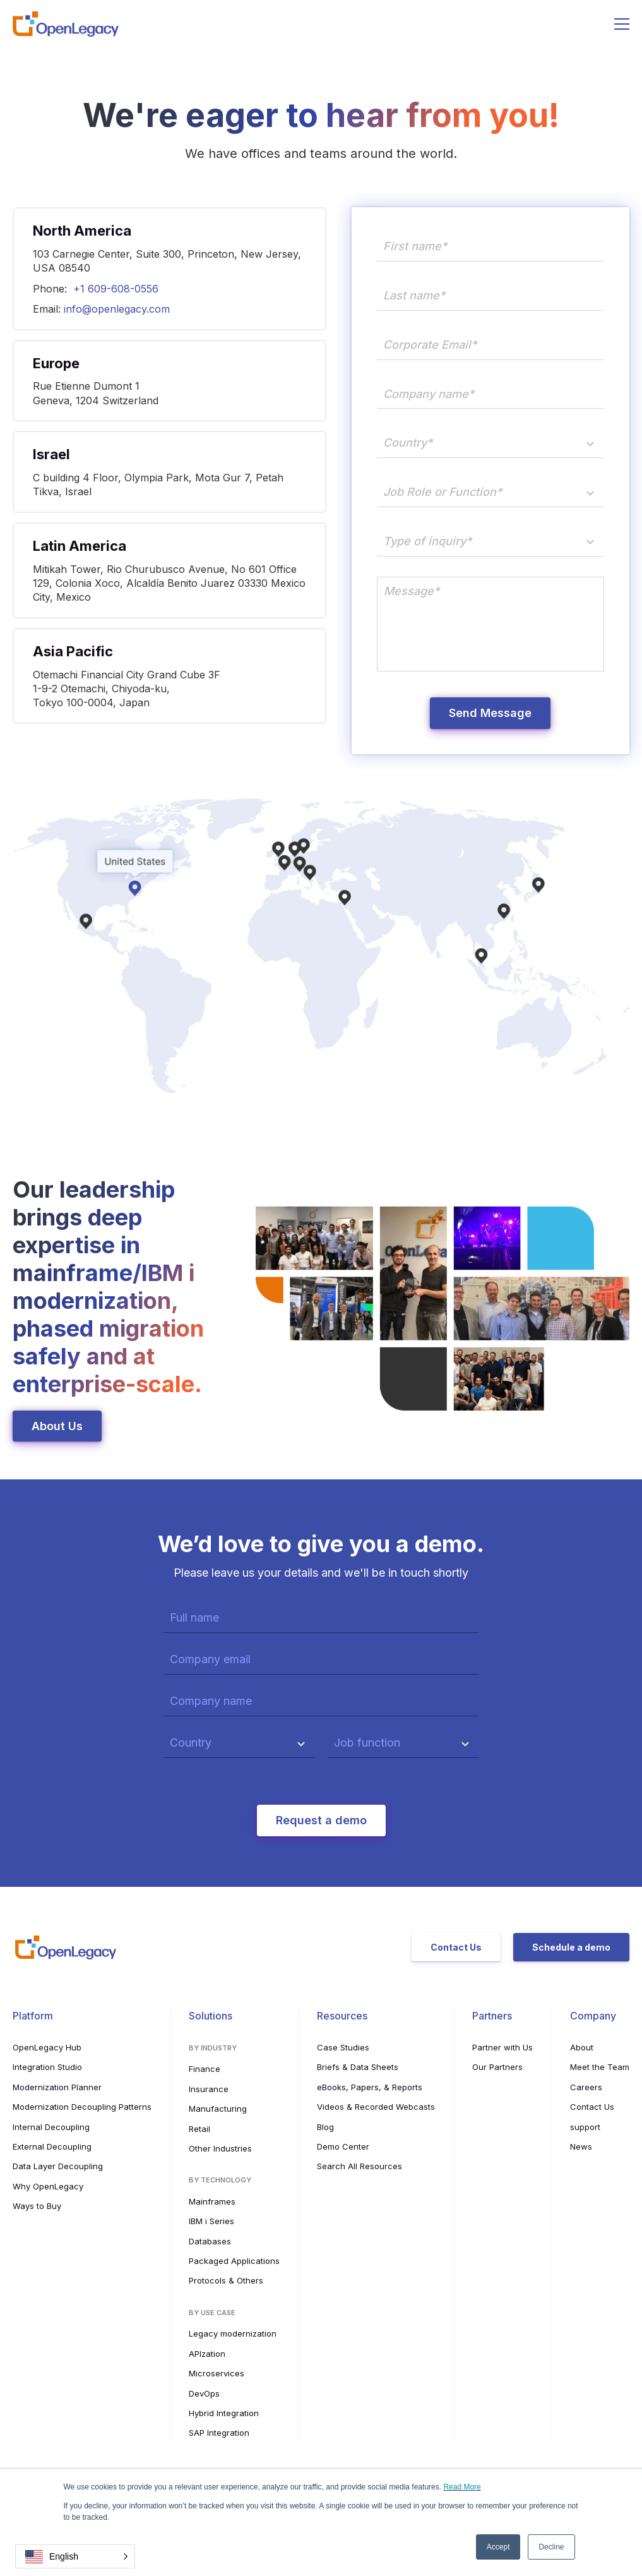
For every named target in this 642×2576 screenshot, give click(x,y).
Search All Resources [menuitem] (359, 2166)
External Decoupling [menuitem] (52, 2146)
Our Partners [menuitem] (497, 2067)
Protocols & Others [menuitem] (226, 2280)
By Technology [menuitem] (220, 2180)
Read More (461, 2487)
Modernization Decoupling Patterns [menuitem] (82, 2107)
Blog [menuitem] (325, 2127)
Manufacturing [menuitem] (218, 2109)
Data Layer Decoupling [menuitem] (58, 2166)
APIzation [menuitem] (207, 2354)
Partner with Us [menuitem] (502, 2047)
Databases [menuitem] (210, 2241)
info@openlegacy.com (117, 309)
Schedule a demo (571, 1947)
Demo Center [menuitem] (343, 2146)
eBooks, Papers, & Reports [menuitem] (369, 2087)
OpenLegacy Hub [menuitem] (47, 2047)
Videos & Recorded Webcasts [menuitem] (376, 2107)
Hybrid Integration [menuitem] (224, 2413)
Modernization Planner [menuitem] (57, 2087)
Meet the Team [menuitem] (599, 2067)
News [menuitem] (581, 2146)
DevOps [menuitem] (204, 2393)
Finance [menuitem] (204, 2069)
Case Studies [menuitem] (343, 2047)
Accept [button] (498, 2547)
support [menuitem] (585, 2127)
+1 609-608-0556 (115, 288)
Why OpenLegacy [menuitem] (48, 2186)
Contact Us (456, 1947)
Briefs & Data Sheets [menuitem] (357, 2067)
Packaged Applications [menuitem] (234, 2261)
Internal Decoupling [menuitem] (51, 2127)
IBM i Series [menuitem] (211, 2221)
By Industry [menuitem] (213, 2047)
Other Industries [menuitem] (220, 2148)
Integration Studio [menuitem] (47, 2067)
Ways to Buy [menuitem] (37, 2206)
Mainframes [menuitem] (212, 2201)
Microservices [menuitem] (216, 2373)
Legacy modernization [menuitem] (232, 2333)
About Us (57, 1426)
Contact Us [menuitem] (592, 2107)
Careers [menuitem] (586, 2087)
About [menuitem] (581, 2047)
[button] (75, 2556)
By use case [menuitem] (212, 2312)
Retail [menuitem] (199, 2129)
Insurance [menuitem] (209, 2089)
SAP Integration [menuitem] (219, 2433)
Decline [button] (551, 2547)
